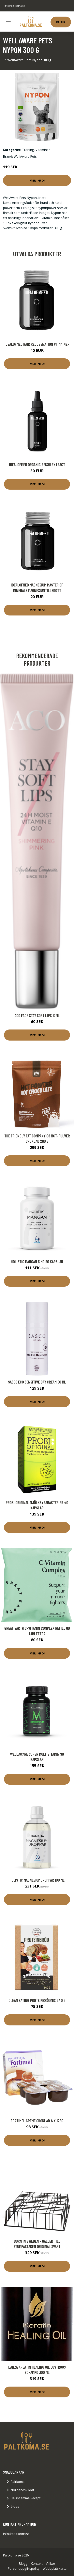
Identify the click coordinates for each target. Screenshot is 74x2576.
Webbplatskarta (55, 2568)
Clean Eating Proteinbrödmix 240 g (37, 2000)
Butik (60, 22)
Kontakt (37, 2563)
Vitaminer (43, 150)
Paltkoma (17, 2482)
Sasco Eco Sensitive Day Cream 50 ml (37, 1381)
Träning (28, 150)
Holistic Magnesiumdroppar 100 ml (37, 1879)
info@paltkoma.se (15, 5)
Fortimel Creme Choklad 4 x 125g (37, 2120)
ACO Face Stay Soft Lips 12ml (37, 1015)
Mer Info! (37, 180)
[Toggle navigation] (8, 21)
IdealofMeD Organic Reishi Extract (37, 464)
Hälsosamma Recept (25, 2498)
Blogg (14, 2506)
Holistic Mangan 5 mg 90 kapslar (37, 1261)
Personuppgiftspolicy (23, 2568)
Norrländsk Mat (22, 2490)
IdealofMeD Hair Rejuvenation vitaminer (37, 344)
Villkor (50, 2563)
